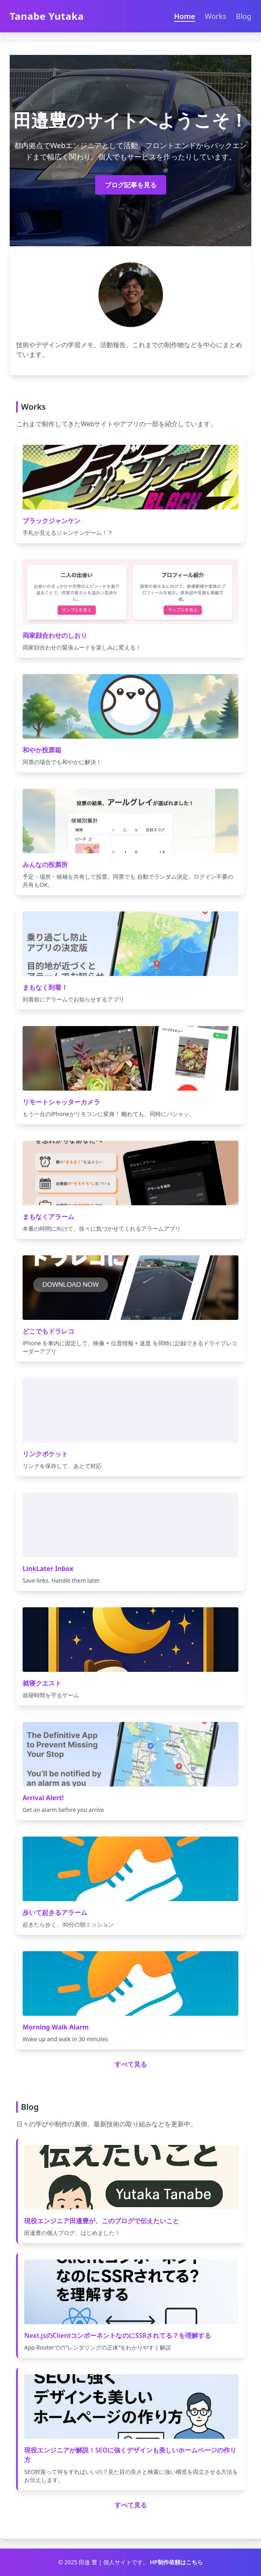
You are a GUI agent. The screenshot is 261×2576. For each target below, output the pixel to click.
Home (184, 16)
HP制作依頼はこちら (176, 2562)
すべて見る (131, 2064)
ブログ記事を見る (131, 184)
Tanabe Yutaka (47, 16)
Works (215, 16)
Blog (243, 16)
